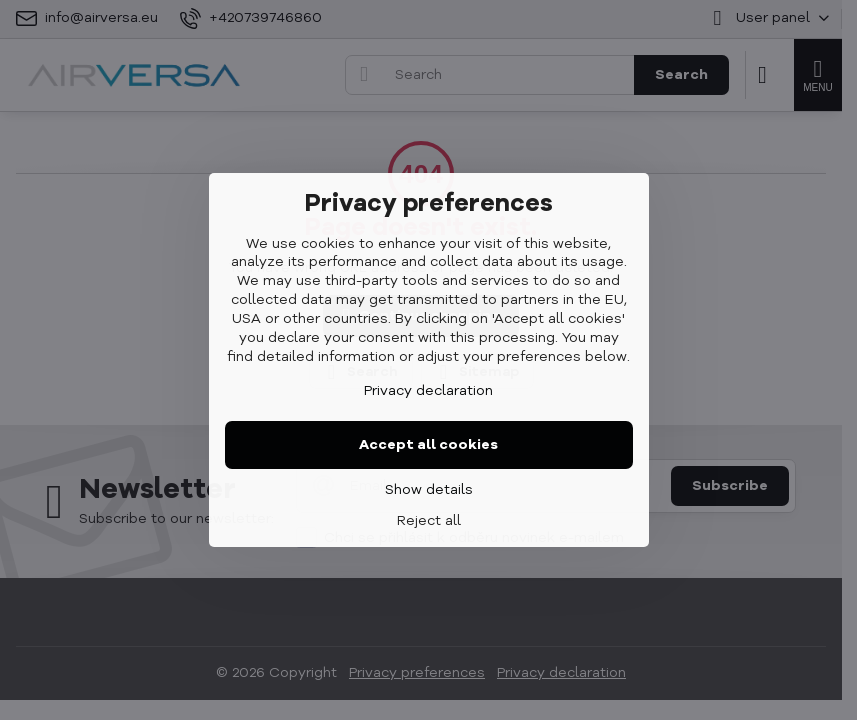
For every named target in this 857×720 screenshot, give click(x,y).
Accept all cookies (428, 445)
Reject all (429, 521)
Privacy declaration (428, 391)
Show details (429, 490)
